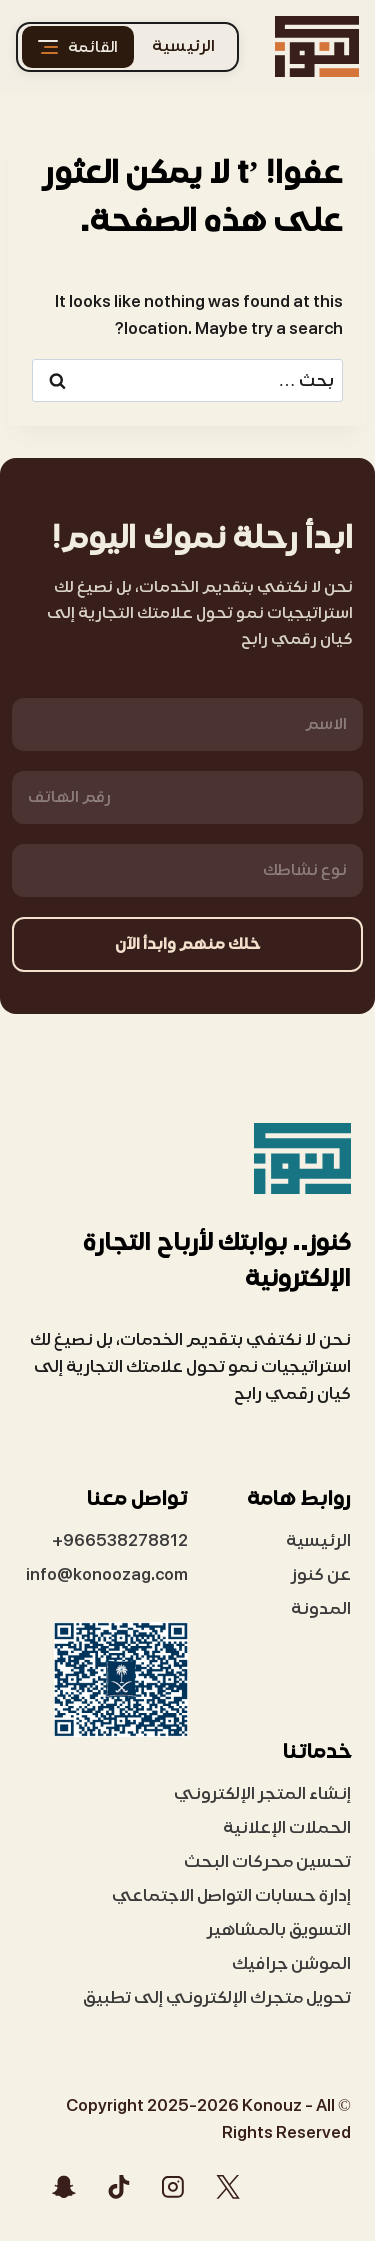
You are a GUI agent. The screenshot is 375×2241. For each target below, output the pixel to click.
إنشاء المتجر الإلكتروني (262, 1793)
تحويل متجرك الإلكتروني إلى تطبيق (217, 1997)
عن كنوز (321, 1574)
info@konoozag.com (107, 1574)
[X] (228, 2187)
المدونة (321, 1608)
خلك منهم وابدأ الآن (187, 944)
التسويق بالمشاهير (279, 1929)
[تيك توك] (119, 2187)
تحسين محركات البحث (267, 1861)
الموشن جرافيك (291, 1963)
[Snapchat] (64, 2187)
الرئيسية (183, 46)
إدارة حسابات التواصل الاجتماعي (231, 1895)
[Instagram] (173, 2187)
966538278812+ (120, 1540)
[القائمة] (78, 47)
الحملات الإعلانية (287, 1827)
